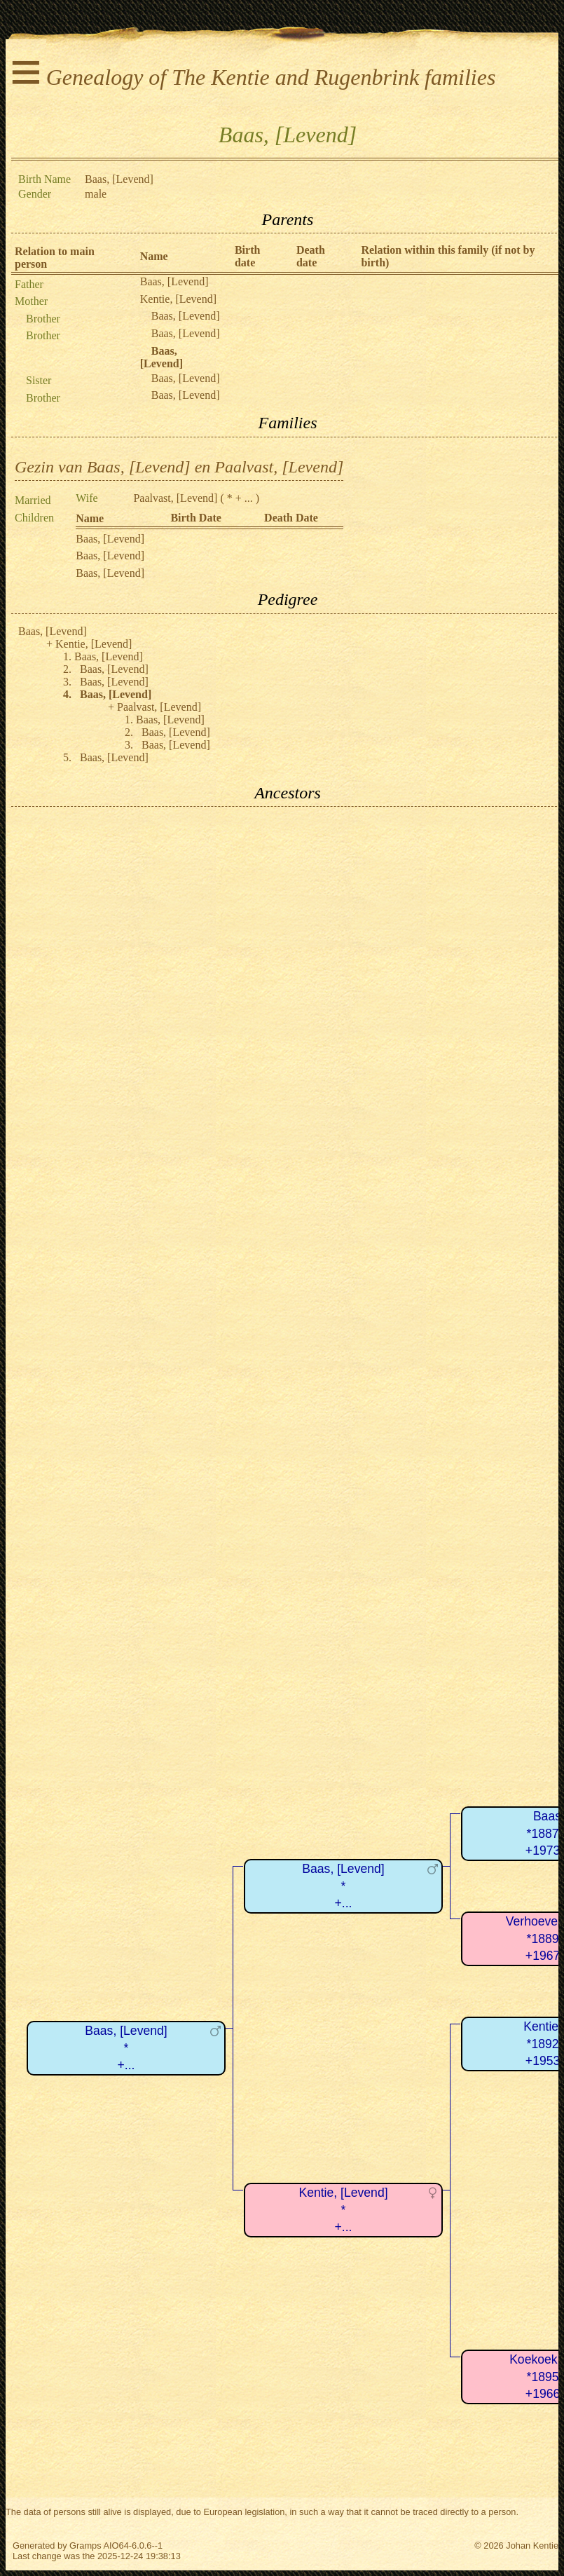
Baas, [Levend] (174, 281)
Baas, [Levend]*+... (126, 2048)
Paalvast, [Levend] (175, 498)
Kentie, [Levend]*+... (342, 2210)
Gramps (85, 2545)
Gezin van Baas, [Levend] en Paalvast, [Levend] (179, 467)
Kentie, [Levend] (178, 299)
